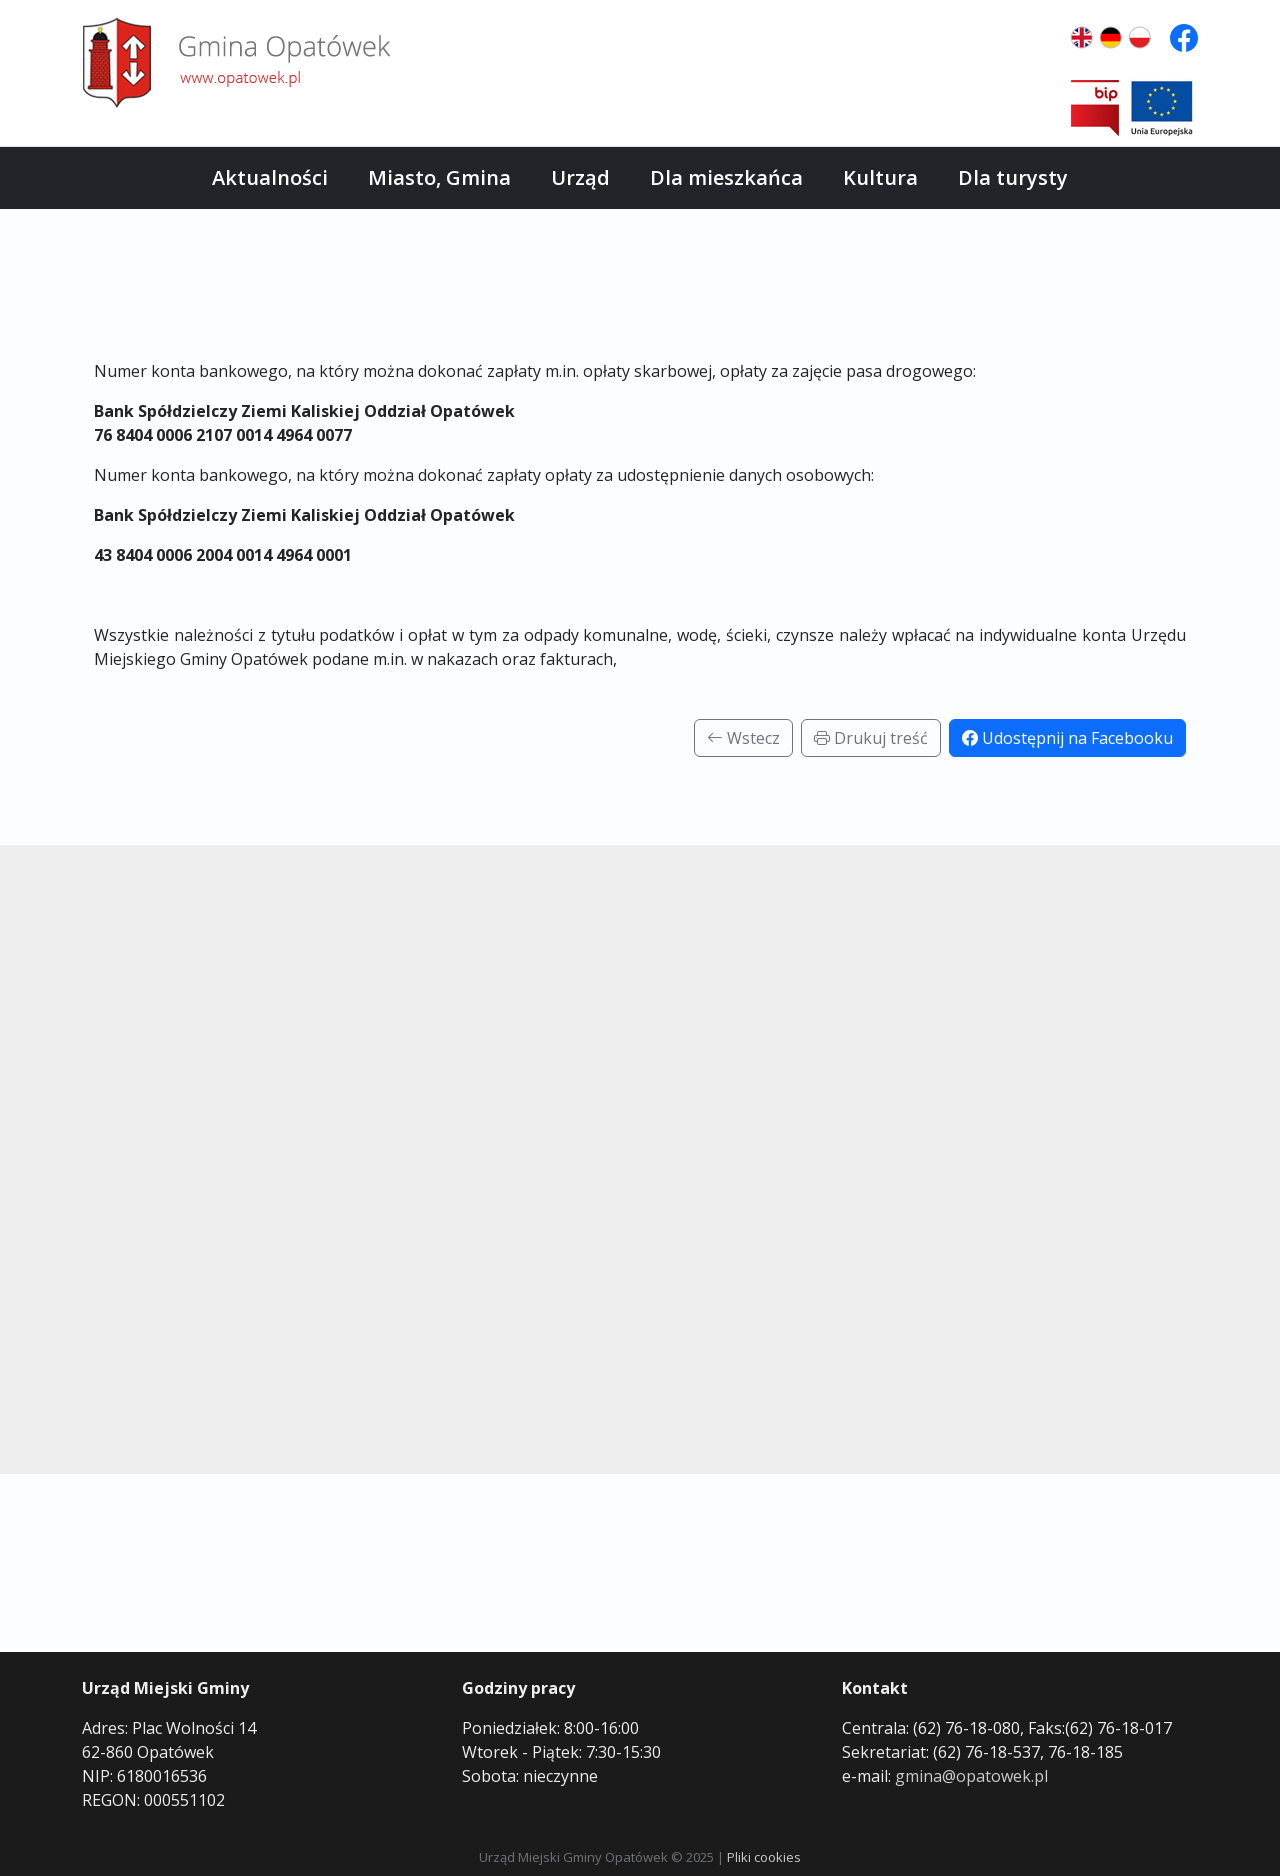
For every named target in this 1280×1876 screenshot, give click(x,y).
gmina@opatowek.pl (971, 1776)
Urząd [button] (580, 177)
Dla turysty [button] (1013, 177)
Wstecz (743, 738)
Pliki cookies (764, 1857)
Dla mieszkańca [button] (726, 177)
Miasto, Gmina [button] (439, 177)
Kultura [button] (880, 177)
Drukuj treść (871, 738)
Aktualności (270, 177)
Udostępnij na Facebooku (1067, 738)
